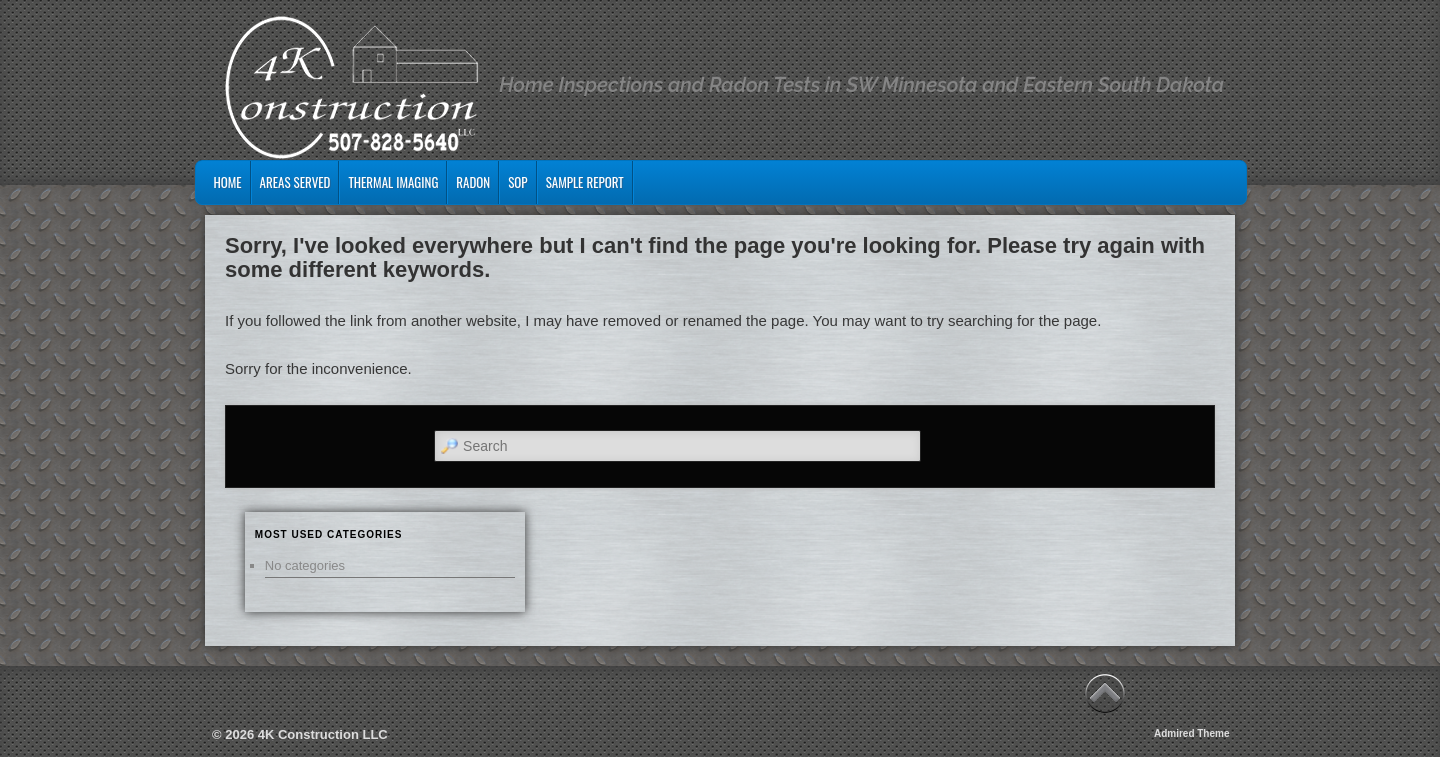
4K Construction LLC (323, 734)
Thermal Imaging (393, 182)
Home (227, 182)
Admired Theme (1192, 733)
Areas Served (295, 182)
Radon (473, 182)
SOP (517, 182)
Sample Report (585, 182)
